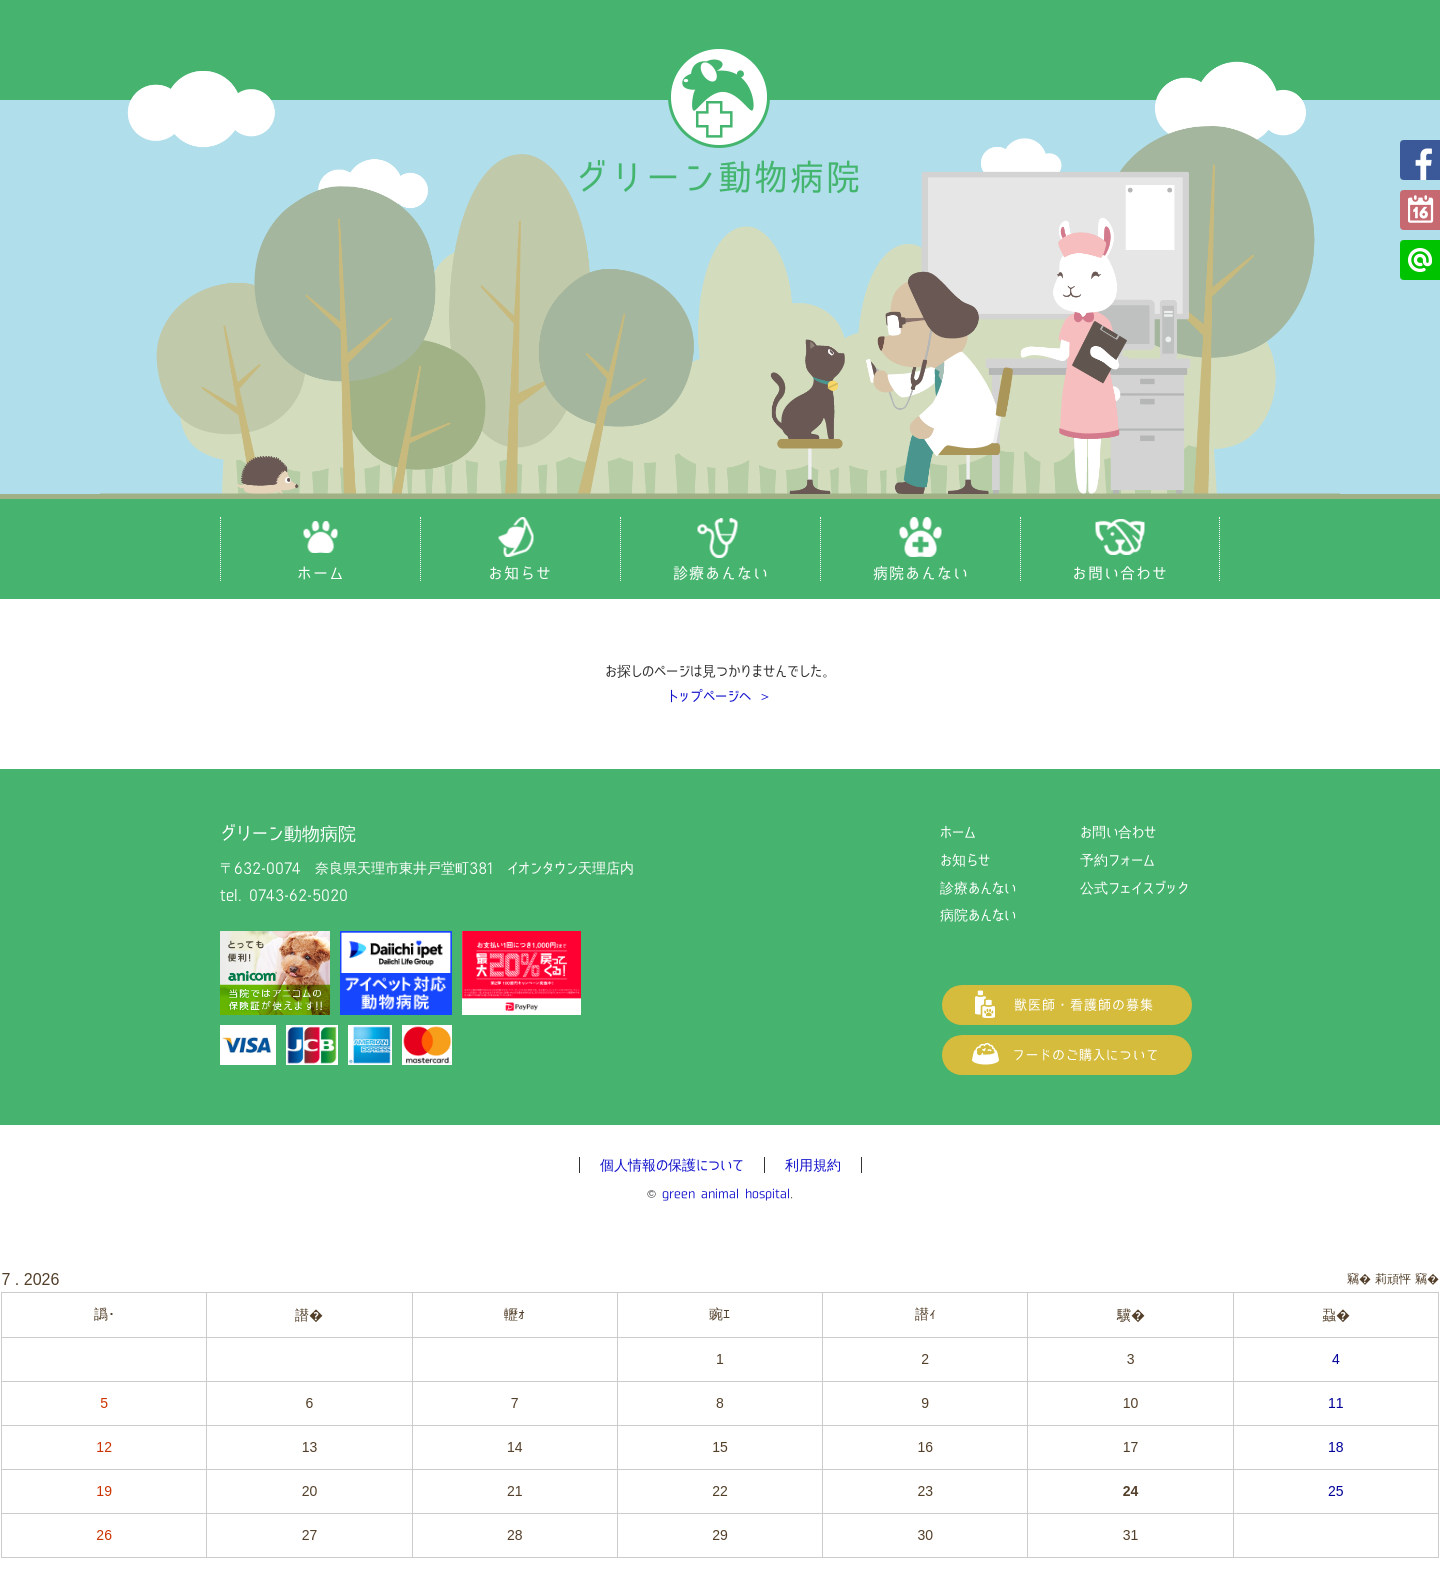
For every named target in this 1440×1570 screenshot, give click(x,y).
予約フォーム (1420, 210)
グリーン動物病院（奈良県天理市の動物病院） (720, 122)
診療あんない (978, 888)
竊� (1427, 1279)
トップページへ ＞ (720, 696)
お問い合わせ (1118, 832)
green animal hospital (726, 1193)
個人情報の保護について (672, 1165)
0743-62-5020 (298, 895)
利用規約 (813, 1165)
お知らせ (965, 860)
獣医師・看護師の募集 (1067, 1005)
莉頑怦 (1393, 1279)
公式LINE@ (1420, 260)
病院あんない (978, 915)
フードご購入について (1067, 1055)
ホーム (958, 832)
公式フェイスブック (1420, 160)
